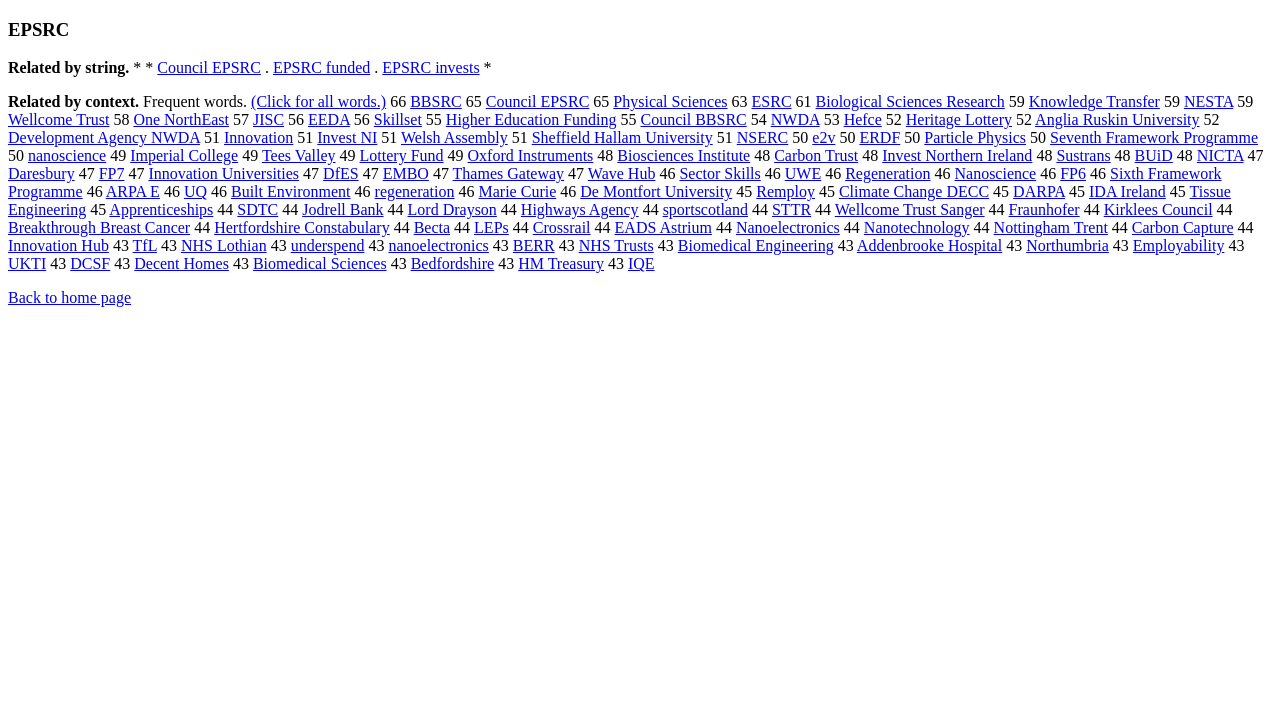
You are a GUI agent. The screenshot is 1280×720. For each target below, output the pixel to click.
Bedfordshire (453, 263)
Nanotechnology (917, 227)
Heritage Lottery (959, 119)
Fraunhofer (1044, 209)
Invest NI (347, 137)
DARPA (1039, 191)
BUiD (1154, 155)
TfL (145, 245)
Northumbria (1067, 245)
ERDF (879, 137)
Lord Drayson (452, 209)
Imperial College (184, 155)
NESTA (1208, 101)
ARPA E (133, 191)
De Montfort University (656, 191)
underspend (328, 245)
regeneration (415, 191)
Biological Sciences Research (910, 101)
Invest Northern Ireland (957, 155)
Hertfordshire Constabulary (302, 227)
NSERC (763, 137)
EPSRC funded (321, 67)
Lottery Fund (402, 155)
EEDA (329, 119)
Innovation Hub (58, 245)
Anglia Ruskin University (1117, 119)
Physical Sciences (670, 101)
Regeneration (887, 173)
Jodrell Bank (342, 209)
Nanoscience (995, 173)
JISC (268, 119)
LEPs (491, 227)
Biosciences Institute (683, 155)
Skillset (398, 119)
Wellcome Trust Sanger (910, 209)
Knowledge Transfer (1094, 101)
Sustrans (1083, 155)
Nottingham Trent (1051, 227)
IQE (641, 263)
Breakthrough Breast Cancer (99, 227)
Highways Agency (580, 209)
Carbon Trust (816, 155)
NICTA (1220, 155)
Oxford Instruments (531, 155)
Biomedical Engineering (756, 245)
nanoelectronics (438, 245)
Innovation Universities (223, 173)
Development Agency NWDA (104, 137)
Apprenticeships (161, 209)
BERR (534, 245)
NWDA (795, 119)
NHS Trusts (616, 245)
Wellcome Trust (58, 119)
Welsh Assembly (454, 137)
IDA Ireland (1127, 191)
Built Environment (291, 191)
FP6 (1073, 173)
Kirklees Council (1158, 209)
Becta (432, 227)
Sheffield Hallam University (622, 137)
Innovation (258, 137)
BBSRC (436, 101)
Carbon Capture (1183, 227)
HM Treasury (561, 263)
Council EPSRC (209, 67)
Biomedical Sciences (320, 263)
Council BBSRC (693, 119)
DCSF (90, 263)
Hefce (863, 119)
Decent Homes (181, 263)
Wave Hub (622, 173)
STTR (791, 209)
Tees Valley (299, 155)
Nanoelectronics (788, 227)
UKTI (27, 263)
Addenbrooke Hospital (929, 245)
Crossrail (562, 227)
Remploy (785, 191)
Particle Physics (975, 137)
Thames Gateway (509, 173)
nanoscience (67, 155)
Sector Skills (719, 173)
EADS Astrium (663, 227)
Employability (1179, 245)
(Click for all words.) (318, 101)
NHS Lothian (224, 245)
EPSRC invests (430, 67)
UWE (803, 173)
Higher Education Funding (531, 119)
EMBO (406, 173)
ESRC (772, 101)
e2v (823, 137)
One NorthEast (181, 119)
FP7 (112, 173)
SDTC (257, 209)
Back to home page (69, 297)
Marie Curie (518, 191)
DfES (341, 173)
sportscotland (705, 209)
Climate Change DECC (914, 191)
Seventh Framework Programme (1154, 137)
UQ (195, 191)
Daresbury (41, 173)
